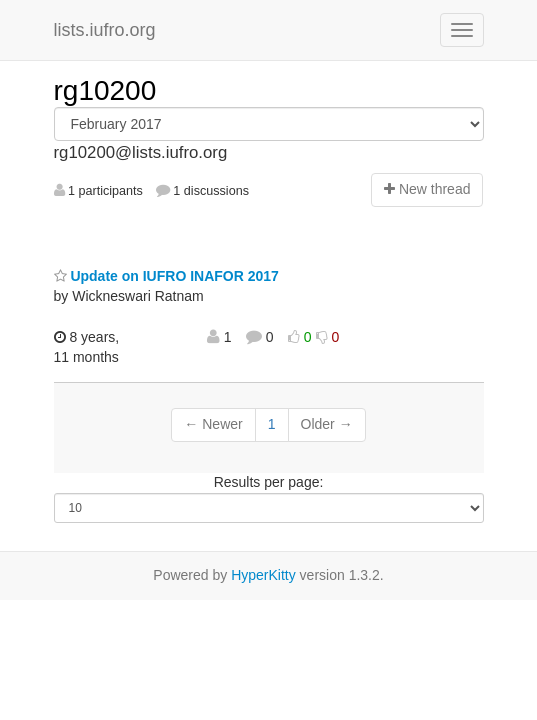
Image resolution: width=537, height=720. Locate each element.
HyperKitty (263, 575)
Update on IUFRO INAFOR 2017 (166, 276)
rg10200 (105, 90)
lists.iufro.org (105, 30)
